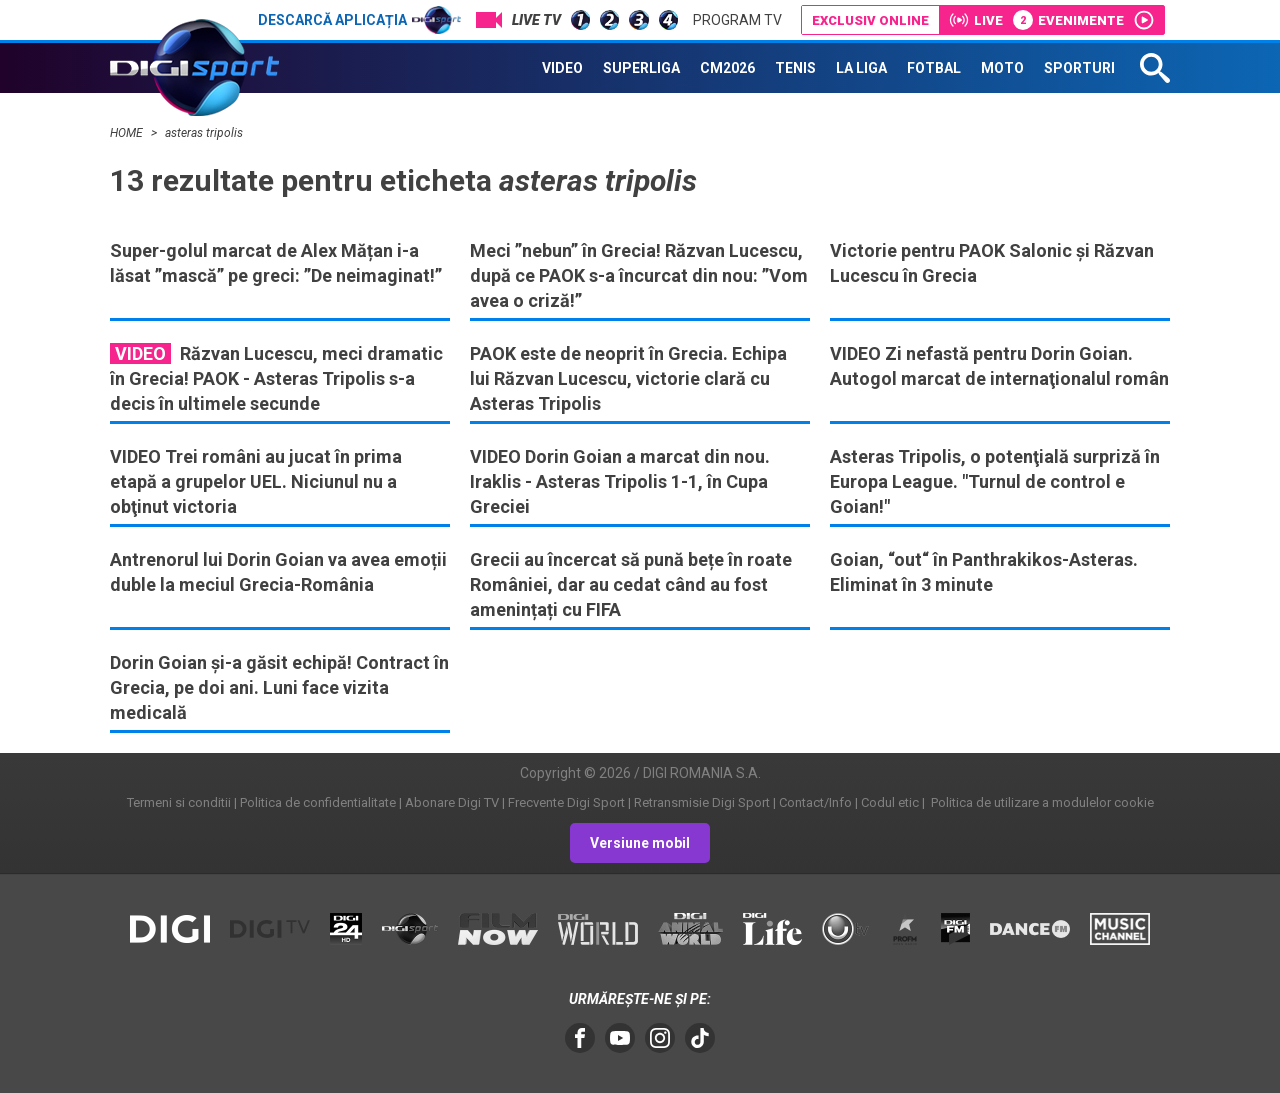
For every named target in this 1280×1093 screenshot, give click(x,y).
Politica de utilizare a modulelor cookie (1041, 802)
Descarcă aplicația (359, 20)
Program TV (737, 20)
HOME (128, 133)
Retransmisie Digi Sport (702, 802)
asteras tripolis (204, 133)
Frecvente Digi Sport (566, 802)
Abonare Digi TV (452, 802)
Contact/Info (815, 802)
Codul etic (890, 802)
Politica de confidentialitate (318, 802)
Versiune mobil (640, 843)
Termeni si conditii (179, 802)
